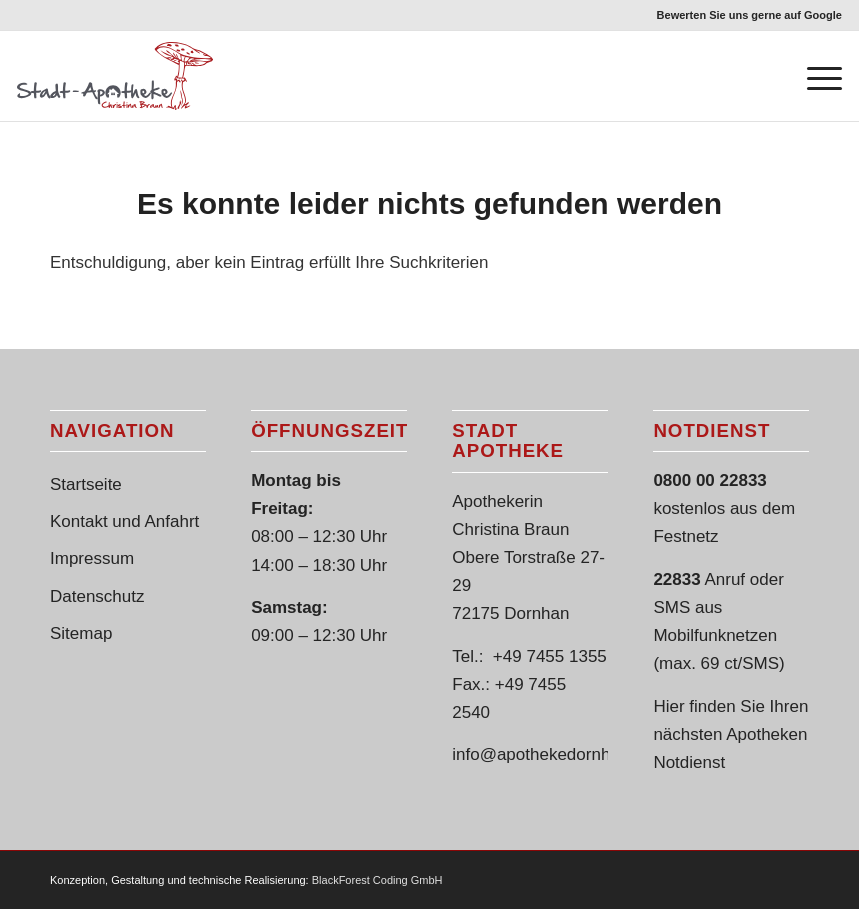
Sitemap (81, 633)
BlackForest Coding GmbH (377, 880)
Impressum (92, 558)
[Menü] (814, 76)
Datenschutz (97, 596)
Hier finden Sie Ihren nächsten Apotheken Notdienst (730, 734)
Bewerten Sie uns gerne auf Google (749, 15)
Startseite (86, 484)
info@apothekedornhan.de (552, 754)
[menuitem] (744, 15)
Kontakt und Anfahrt (124, 521)
